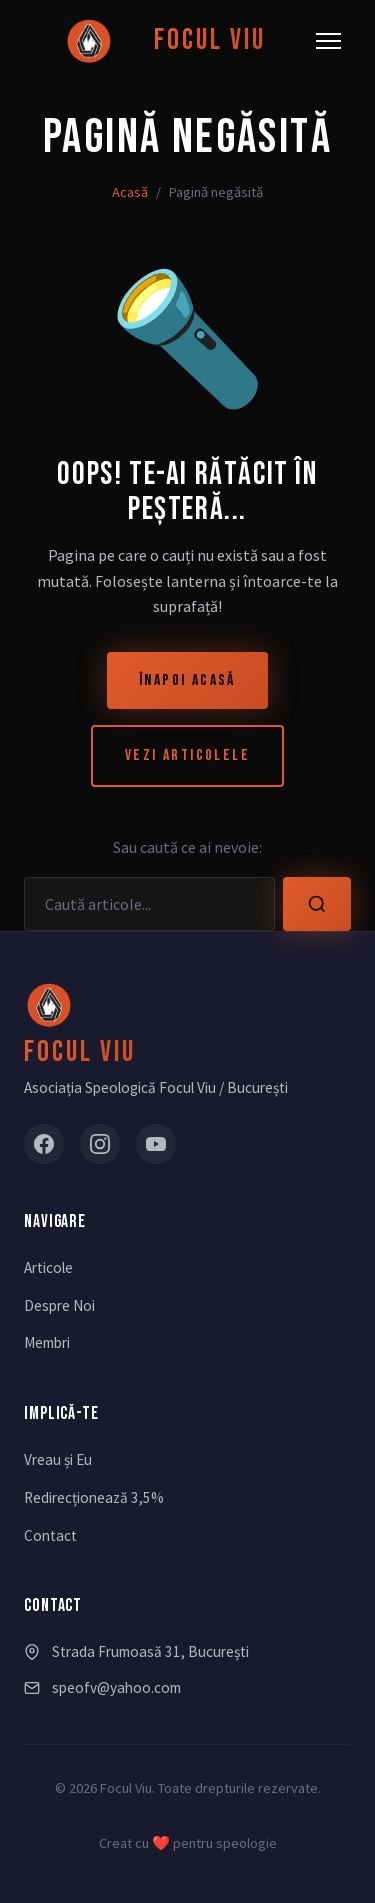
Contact (50, 1535)
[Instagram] (100, 1144)
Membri (47, 1342)
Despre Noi (59, 1305)
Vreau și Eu (58, 1459)
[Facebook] (44, 1144)
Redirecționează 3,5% (94, 1497)
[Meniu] (328, 41)
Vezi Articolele (187, 755)
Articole (48, 1267)
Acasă (130, 192)
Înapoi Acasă (187, 680)
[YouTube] (156, 1144)
